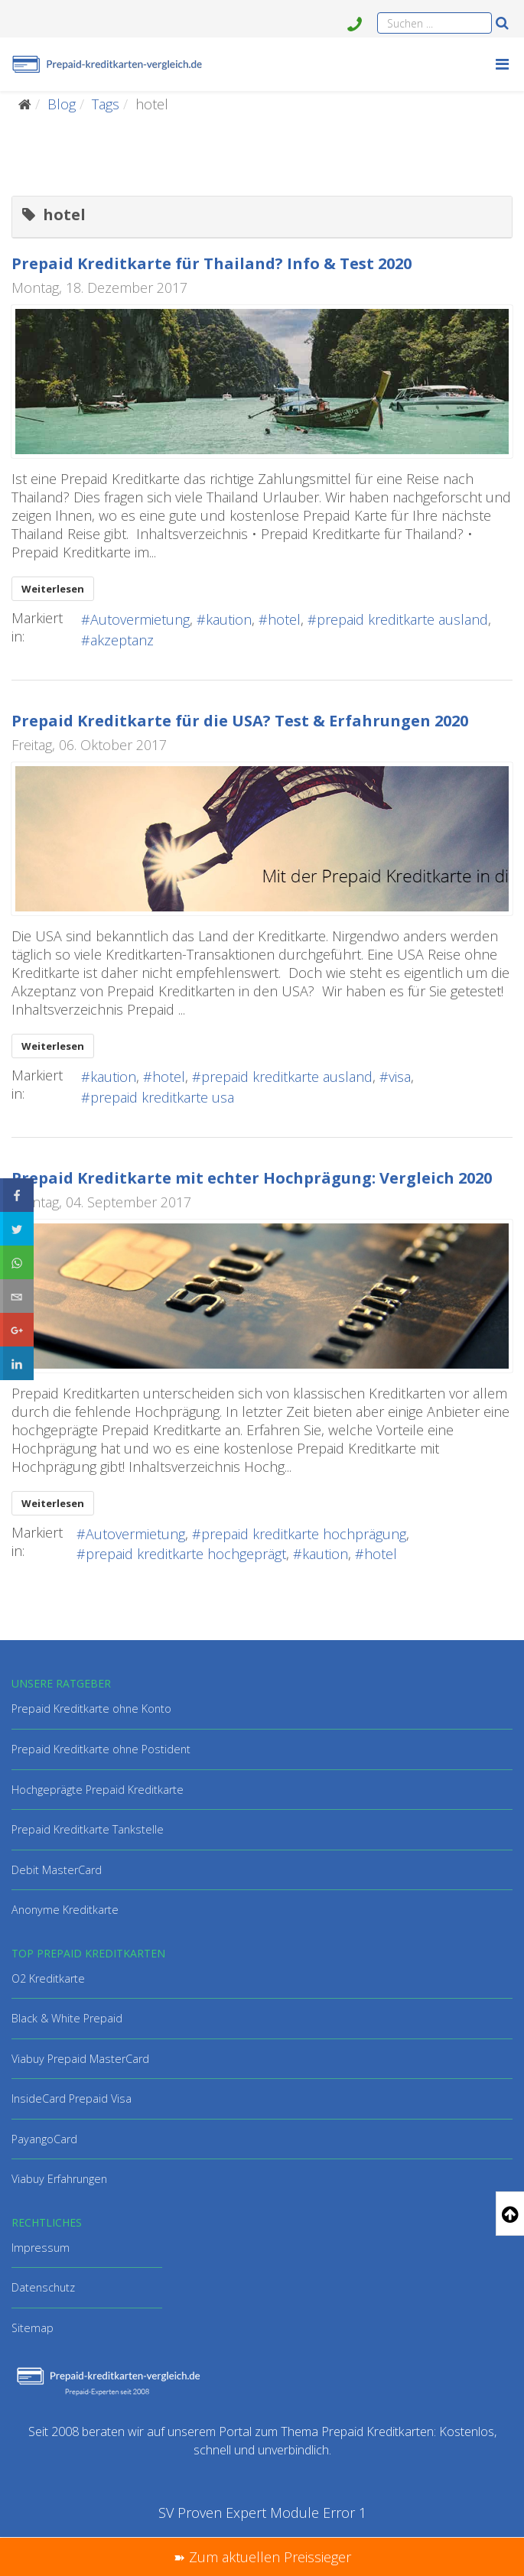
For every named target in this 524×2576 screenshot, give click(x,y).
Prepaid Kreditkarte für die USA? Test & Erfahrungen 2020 (239, 720)
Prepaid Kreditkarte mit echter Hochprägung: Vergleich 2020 (251, 1178)
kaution (229, 619)
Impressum (40, 2247)
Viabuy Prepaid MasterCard (80, 2058)
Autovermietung (140, 619)
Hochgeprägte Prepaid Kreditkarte (97, 1789)
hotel (284, 619)
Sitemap (32, 2328)
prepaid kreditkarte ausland (402, 619)
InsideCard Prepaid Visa (71, 2098)
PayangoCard (44, 2139)
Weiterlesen (52, 589)
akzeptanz (122, 640)
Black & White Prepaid (66, 2018)
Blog (61, 104)
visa (400, 1076)
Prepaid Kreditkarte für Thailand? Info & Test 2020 (211, 263)
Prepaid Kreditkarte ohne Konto (91, 1708)
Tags (105, 104)
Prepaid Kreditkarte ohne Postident (100, 1749)
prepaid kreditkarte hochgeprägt (186, 1554)
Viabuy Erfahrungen (59, 2179)
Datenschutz (43, 2287)
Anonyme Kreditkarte (65, 1909)
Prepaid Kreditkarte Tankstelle (87, 1829)
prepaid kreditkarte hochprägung (303, 1534)
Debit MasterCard (56, 1870)
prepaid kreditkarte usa (162, 1097)
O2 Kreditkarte (48, 1978)
